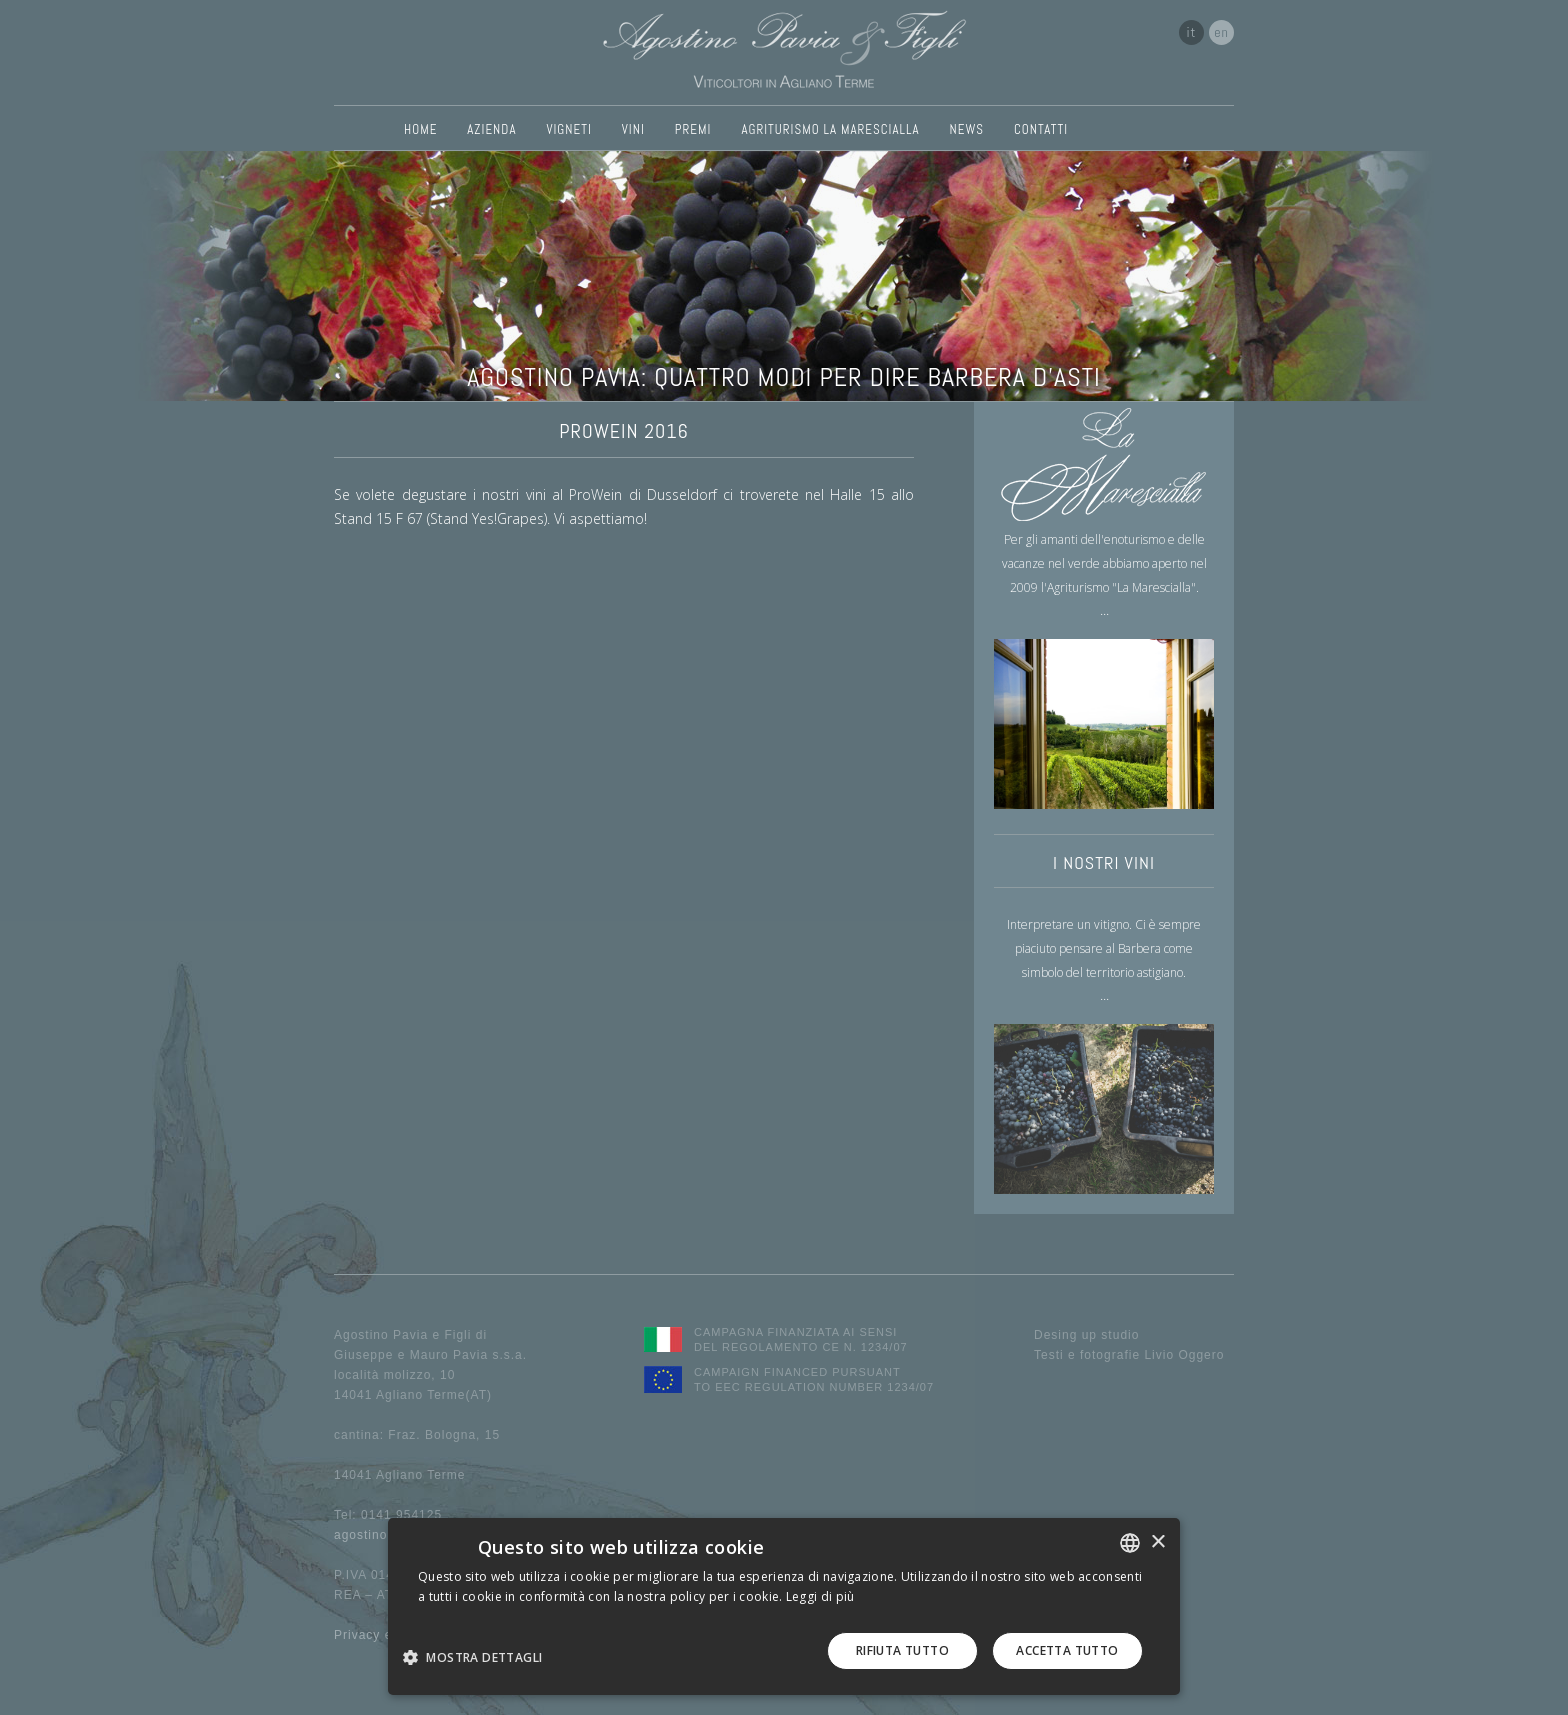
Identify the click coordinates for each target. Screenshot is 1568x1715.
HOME (420, 129)
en (1221, 32)
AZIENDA (491, 129)
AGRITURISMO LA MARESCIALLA (830, 129)
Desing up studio (1086, 1335)
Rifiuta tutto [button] (902, 1650)
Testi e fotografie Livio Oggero (1129, 1355)
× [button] (1157, 1542)
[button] (480, 1656)
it (1192, 32)
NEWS (967, 129)
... (1104, 609)
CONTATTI (1041, 129)
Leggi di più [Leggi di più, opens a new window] (820, 1596)
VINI (633, 129)
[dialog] (784, 1606)
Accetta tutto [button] (1067, 1650)
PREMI (693, 129)
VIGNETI (568, 129)
